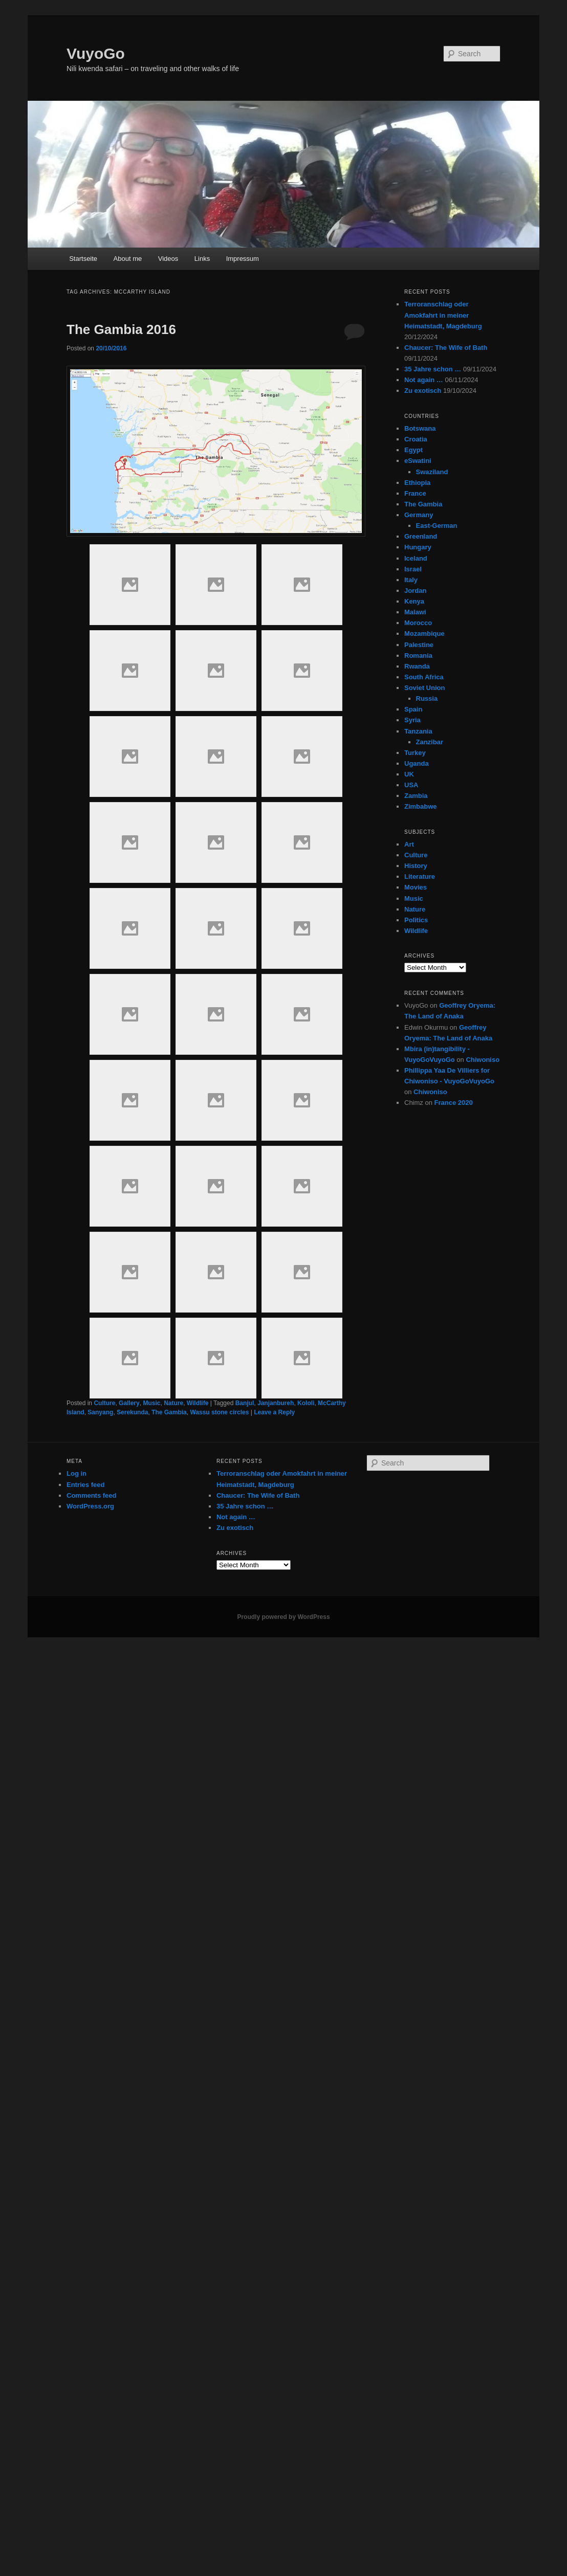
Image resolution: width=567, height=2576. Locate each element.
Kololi (305, 1403)
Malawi (415, 612)
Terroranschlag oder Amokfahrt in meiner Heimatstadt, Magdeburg (443, 314)
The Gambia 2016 (121, 329)
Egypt (413, 450)
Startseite (83, 258)
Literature (419, 876)
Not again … (423, 380)
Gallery (129, 1403)
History (415, 866)
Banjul (244, 1403)
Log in (76, 1473)
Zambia (416, 796)
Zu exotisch (422, 390)
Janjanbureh (275, 1403)
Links (202, 258)
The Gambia (169, 1412)
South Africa (424, 677)
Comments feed (92, 1495)
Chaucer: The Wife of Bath (445, 347)
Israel (413, 569)
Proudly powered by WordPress (283, 1616)
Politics (416, 920)
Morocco (418, 623)
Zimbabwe (420, 806)
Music (151, 1403)
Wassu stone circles (219, 1412)
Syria (412, 720)
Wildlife (198, 1403)
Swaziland (432, 472)
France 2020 (453, 1102)
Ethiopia (417, 482)
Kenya (414, 601)
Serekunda (132, 1412)
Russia (427, 698)
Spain (413, 709)
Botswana (419, 428)
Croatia (415, 439)
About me (128, 258)
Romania (418, 655)
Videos (168, 258)
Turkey (415, 753)
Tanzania (418, 731)
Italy (411, 580)
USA (411, 785)
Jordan (415, 590)
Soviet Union (424, 688)
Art (409, 844)
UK (409, 774)
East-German (436, 525)
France (415, 493)
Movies (415, 887)
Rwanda (417, 666)
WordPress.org (90, 1506)
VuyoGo (96, 53)
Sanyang (100, 1412)
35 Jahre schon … (432, 369)
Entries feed (85, 1485)
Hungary (417, 547)
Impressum (242, 258)
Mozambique (424, 633)
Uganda (416, 763)
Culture (104, 1403)
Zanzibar (429, 742)
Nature (173, 1403)
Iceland (415, 558)
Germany (418, 515)
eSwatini (417, 460)
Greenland (420, 536)
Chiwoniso (482, 1059)
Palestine (418, 645)
